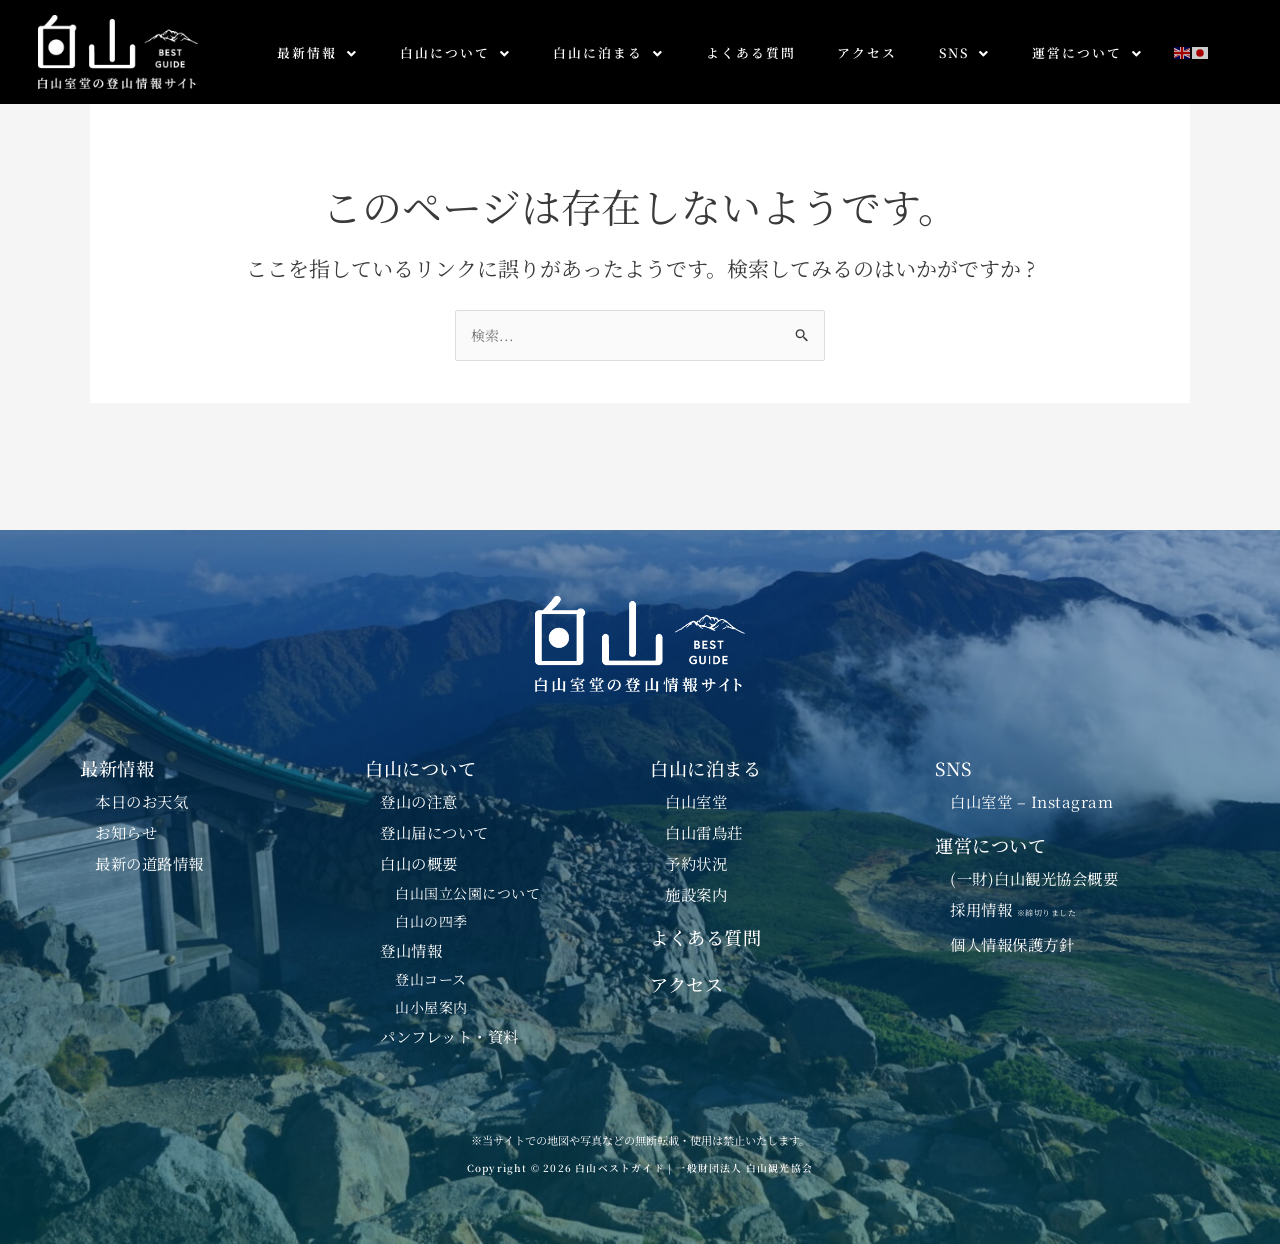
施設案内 (696, 894)
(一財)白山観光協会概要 (1034, 879)
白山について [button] (455, 52)
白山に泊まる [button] (608, 52)
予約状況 (696, 863)
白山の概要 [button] (419, 863)
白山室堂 (696, 801)
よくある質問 (751, 52)
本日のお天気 (141, 801)
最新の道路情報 (149, 863)
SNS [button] (964, 52)
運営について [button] (1087, 52)
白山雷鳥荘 (704, 832)
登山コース (431, 980)
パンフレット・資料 (449, 1037)
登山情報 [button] (411, 950)
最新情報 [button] (317, 52)
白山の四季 (431, 921)
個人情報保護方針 (1012, 944)
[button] (317, 53)
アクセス (867, 52)
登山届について (434, 832)
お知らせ (126, 832)
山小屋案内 (431, 1008)
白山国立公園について (467, 893)
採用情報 (1021, 909)
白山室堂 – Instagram (1031, 801)
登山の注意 (419, 801)
